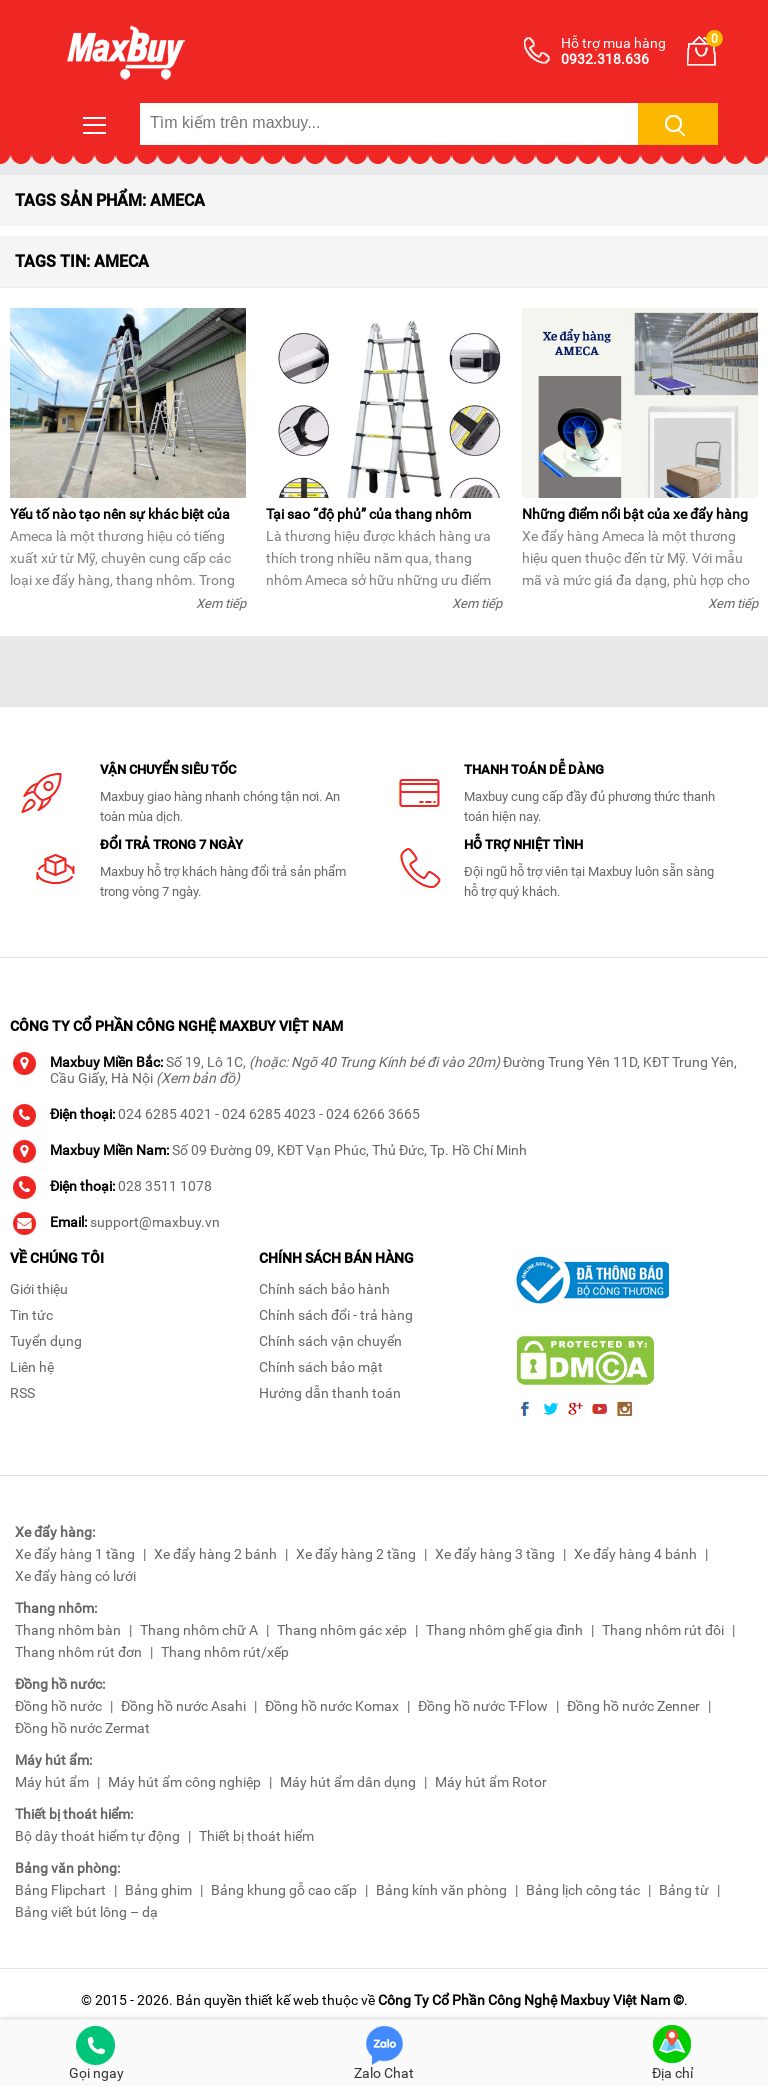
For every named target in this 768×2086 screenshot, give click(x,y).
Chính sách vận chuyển (330, 1341)
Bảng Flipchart (60, 1890)
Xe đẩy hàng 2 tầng (356, 1554)
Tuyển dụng (46, 1341)
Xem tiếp (221, 603)
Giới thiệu (39, 1289)
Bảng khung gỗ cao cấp (284, 1890)
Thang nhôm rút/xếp (225, 1652)
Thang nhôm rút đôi (663, 1630)
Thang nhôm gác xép (342, 1630)
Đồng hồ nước (58, 1706)
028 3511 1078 (165, 1186)
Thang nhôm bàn (68, 1630)
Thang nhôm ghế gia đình (504, 1630)
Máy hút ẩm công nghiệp (184, 1782)
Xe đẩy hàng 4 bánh (635, 1554)
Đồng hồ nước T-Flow (483, 1706)
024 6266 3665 (373, 1114)
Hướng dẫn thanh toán (330, 1393)
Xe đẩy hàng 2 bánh (215, 1554)
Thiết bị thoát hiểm (256, 1836)
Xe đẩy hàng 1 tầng (75, 1554)
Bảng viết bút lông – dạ (86, 1912)
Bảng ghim (158, 1890)
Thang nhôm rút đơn (78, 1652)
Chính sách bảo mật (321, 1367)
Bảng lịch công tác (583, 1890)
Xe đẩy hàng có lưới (75, 1576)
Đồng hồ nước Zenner (633, 1706)
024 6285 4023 (269, 1114)
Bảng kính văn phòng (441, 1890)
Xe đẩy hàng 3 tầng (495, 1554)
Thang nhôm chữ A (199, 1630)
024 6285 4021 (165, 1114)
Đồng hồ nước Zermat (82, 1728)
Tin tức (31, 1315)
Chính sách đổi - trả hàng (336, 1315)
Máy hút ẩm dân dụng (348, 1782)
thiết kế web (282, 2000)
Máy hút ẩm (52, 1782)
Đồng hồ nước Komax (332, 1706)
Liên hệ (32, 1367)
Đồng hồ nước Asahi (183, 1706)
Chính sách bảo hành (324, 1289)
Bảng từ (684, 1890)
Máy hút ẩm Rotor (491, 1782)
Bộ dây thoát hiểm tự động (97, 1836)
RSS (22, 1393)
